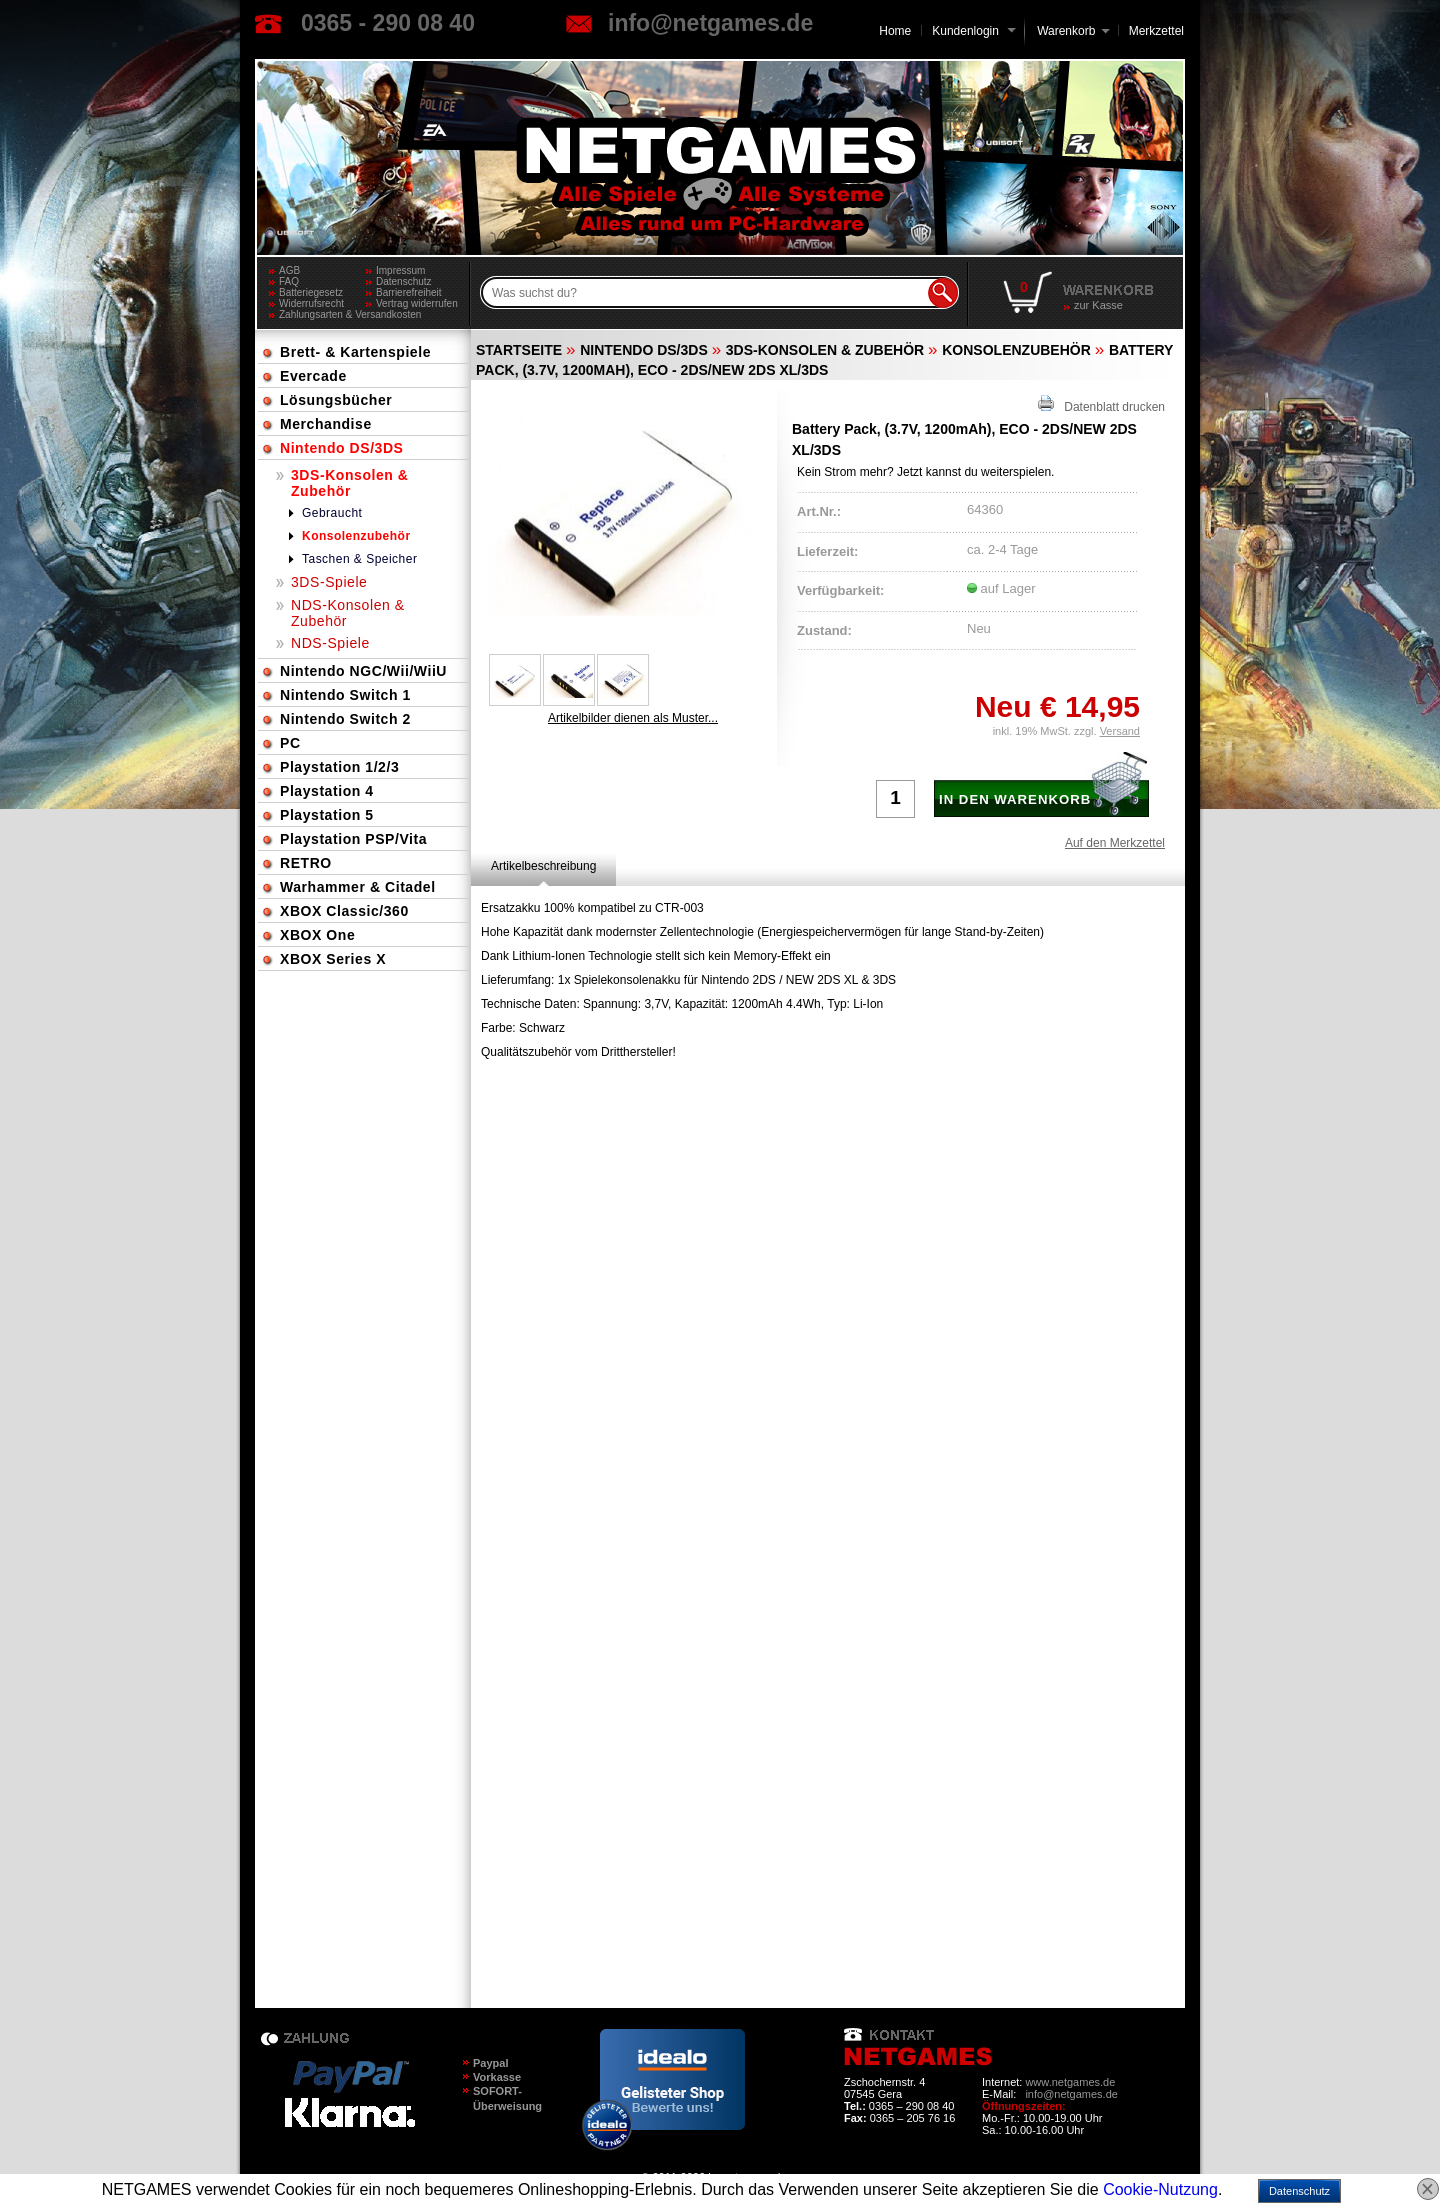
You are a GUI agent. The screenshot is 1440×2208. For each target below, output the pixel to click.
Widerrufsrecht (311, 303)
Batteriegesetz (311, 292)
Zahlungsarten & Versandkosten (322, 314)
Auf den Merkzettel (1115, 843)
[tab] (543, 866)
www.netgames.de (1070, 2082)
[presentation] (543, 866)
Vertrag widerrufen (417, 303)
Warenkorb (1066, 29)
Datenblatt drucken (1101, 404)
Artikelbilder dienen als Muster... (633, 718)
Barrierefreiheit (409, 292)
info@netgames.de (710, 23)
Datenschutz (404, 281)
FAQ (289, 281)
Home (895, 31)
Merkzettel (1156, 31)
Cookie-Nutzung (1160, 2189)
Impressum (400, 270)
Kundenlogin (973, 31)
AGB (289, 270)
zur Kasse (1098, 305)
